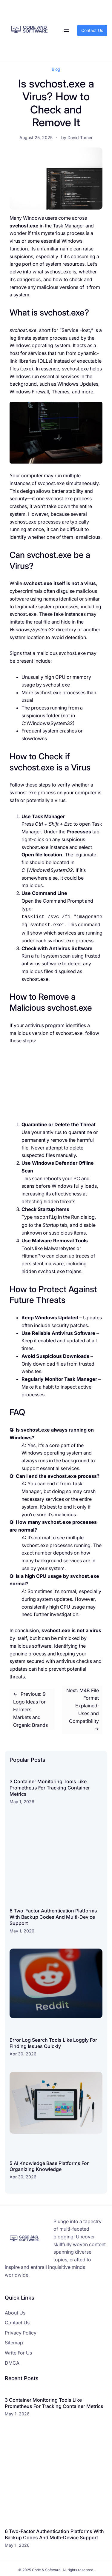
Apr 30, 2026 (23, 2052)
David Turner (80, 137)
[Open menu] (66, 30)
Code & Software (46, 2568)
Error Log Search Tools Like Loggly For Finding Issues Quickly (53, 2041)
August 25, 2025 (36, 137)
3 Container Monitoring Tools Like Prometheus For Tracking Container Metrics (50, 1786)
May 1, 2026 (22, 1799)
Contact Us (92, 30)
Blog (56, 69)
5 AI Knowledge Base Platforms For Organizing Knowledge (49, 2164)
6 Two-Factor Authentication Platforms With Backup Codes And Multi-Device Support (53, 1915)
